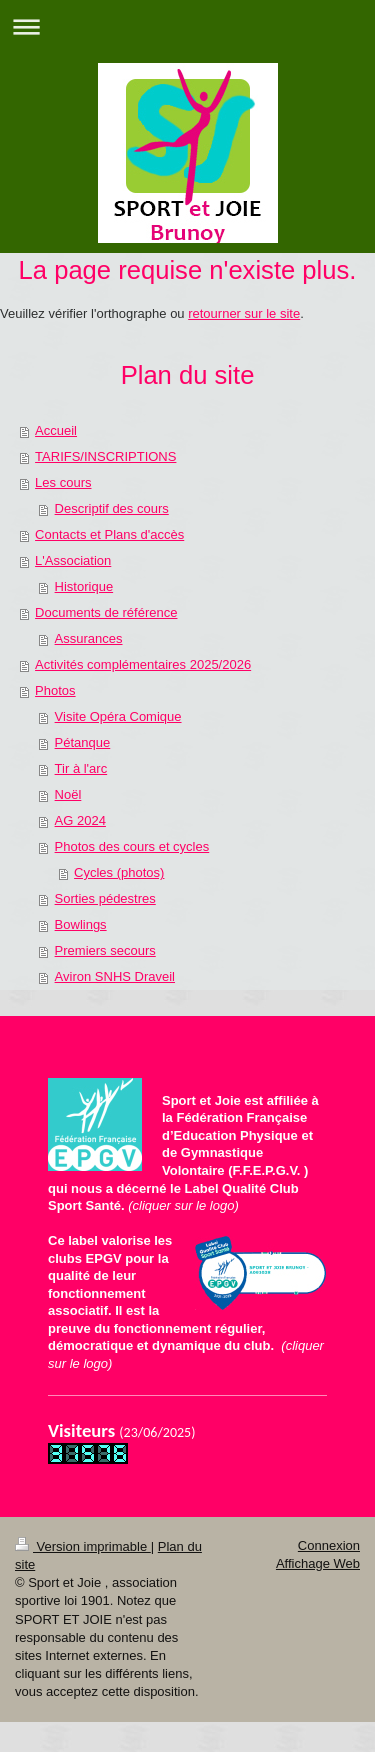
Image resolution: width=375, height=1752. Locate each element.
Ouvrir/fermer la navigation (187, 26)
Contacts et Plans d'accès (109, 534)
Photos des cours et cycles (132, 846)
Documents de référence (106, 612)
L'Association (73, 560)
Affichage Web (318, 1563)
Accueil (56, 430)
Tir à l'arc (81, 768)
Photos (55, 690)
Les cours (63, 482)
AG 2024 (80, 820)
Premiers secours (105, 950)
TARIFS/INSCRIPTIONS (105, 456)
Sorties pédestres (105, 898)
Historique (84, 586)
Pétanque (83, 742)
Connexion (329, 1545)
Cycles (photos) (119, 872)
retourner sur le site (244, 313)
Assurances (89, 638)
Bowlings (81, 924)
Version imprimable (83, 1546)
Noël (68, 794)
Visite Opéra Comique (118, 716)
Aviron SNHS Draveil (115, 976)
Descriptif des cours (112, 508)
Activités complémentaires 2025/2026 (143, 664)
